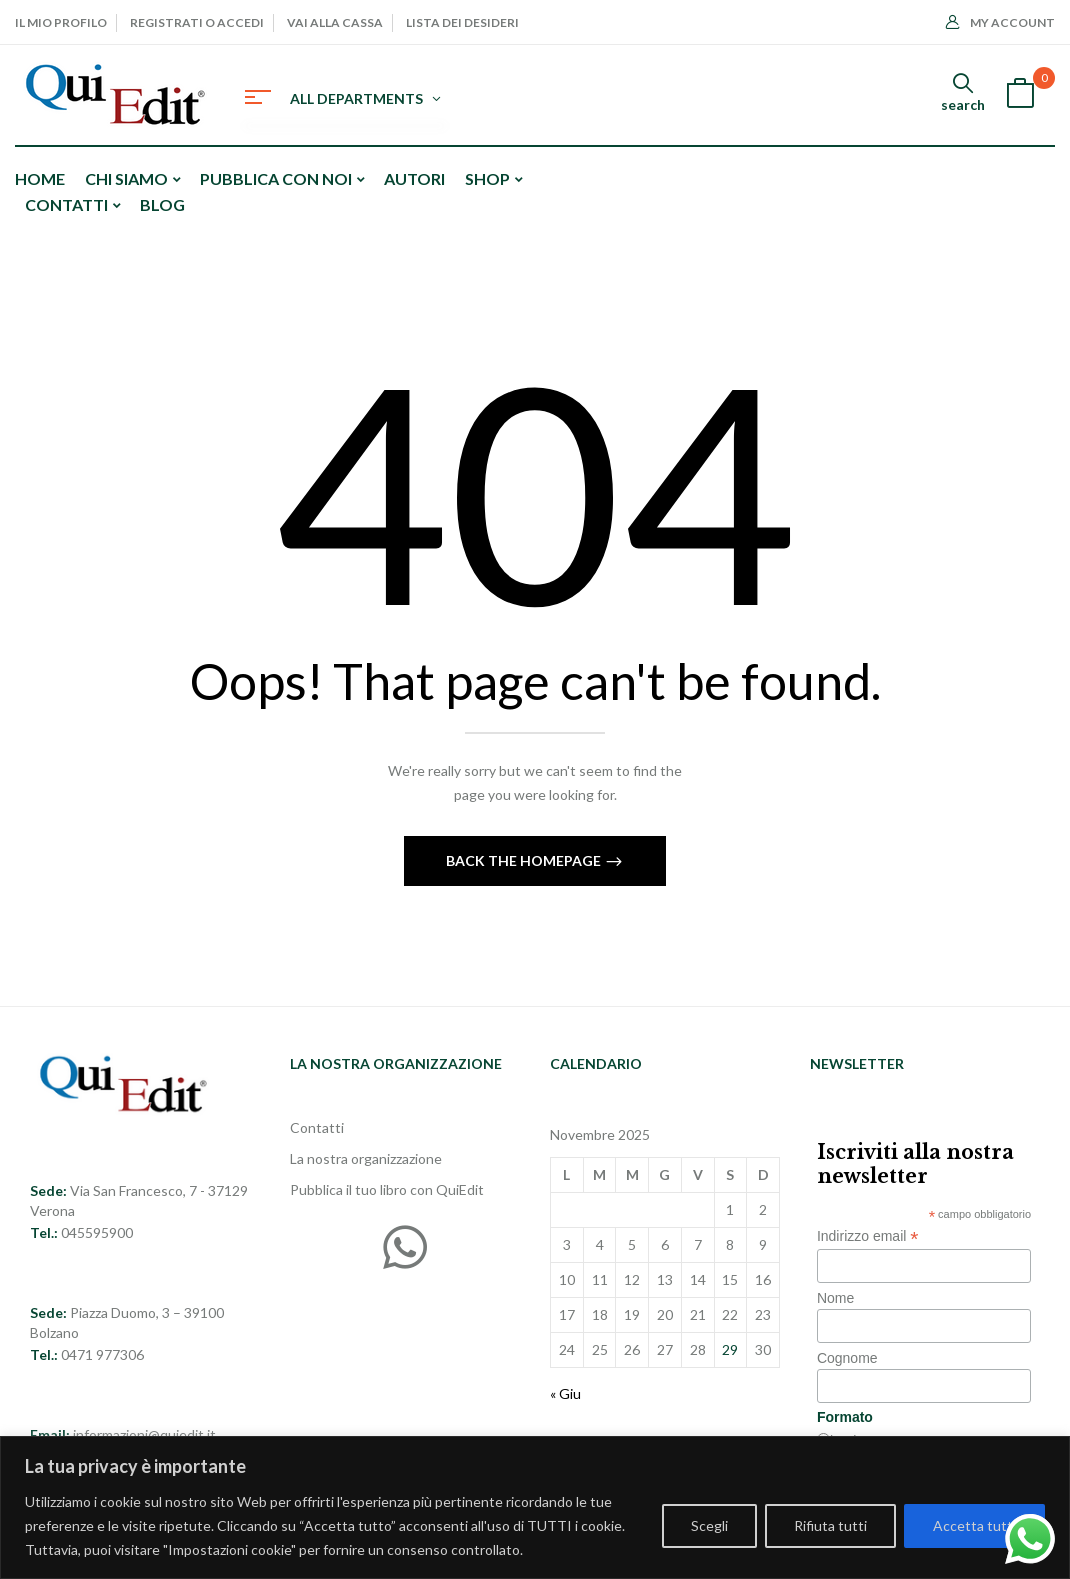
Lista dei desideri (462, 22)
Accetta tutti (974, 1525)
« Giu (565, 1393)
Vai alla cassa (335, 22)
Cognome (847, 1358)
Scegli (709, 1525)
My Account (1000, 22)
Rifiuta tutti (830, 1525)
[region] (535, 1507)
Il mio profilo (61, 22)
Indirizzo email (868, 1236)
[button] (1020, 95)
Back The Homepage (525, 860)
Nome (835, 1298)
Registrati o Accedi (197, 22)
